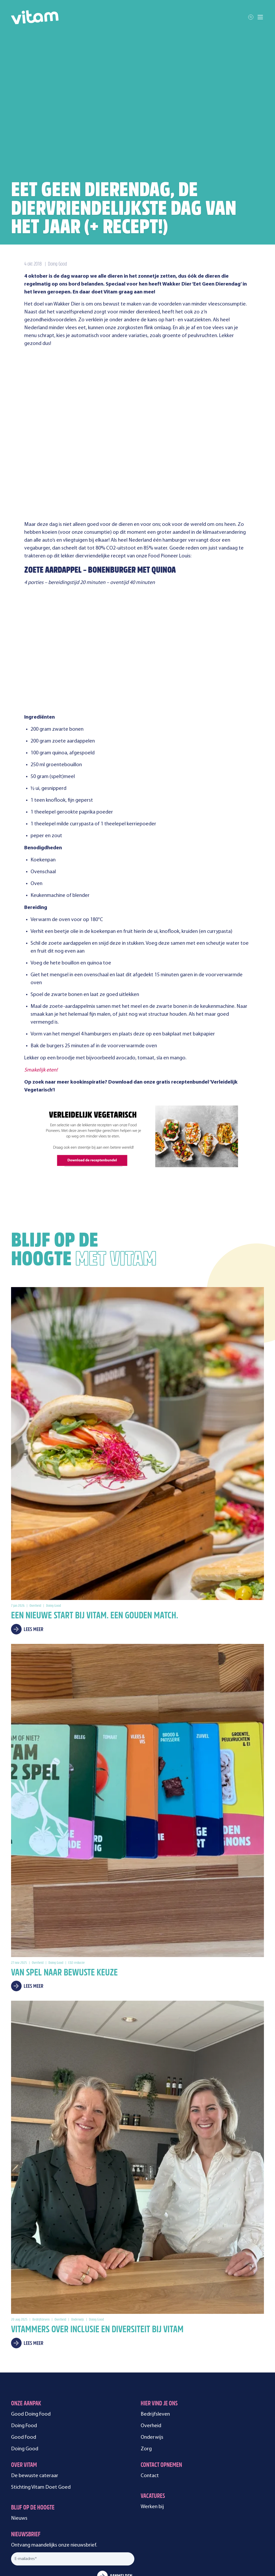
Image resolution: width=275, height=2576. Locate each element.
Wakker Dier (66, 304)
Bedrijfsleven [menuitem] (155, 2317)
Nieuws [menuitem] (19, 2422)
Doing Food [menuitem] (24, 2329)
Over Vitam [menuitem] (24, 2369)
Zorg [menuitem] (146, 2352)
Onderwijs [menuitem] (152, 2341)
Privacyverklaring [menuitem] (111, 2526)
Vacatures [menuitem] (153, 2400)
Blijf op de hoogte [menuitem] (33, 2411)
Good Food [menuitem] (23, 2341)
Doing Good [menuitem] (24, 2352)
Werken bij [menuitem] (152, 2410)
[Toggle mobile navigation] (260, 17)
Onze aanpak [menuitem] (26, 2307)
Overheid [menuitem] (151, 2329)
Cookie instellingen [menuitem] (151, 2526)
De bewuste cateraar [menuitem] (34, 2379)
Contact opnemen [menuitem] (161, 2369)
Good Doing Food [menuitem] (31, 2317)
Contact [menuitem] (150, 2379)
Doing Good (57, 264)
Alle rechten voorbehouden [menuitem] (63, 2526)
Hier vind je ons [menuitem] (159, 2307)
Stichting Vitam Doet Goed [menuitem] (41, 2391)
